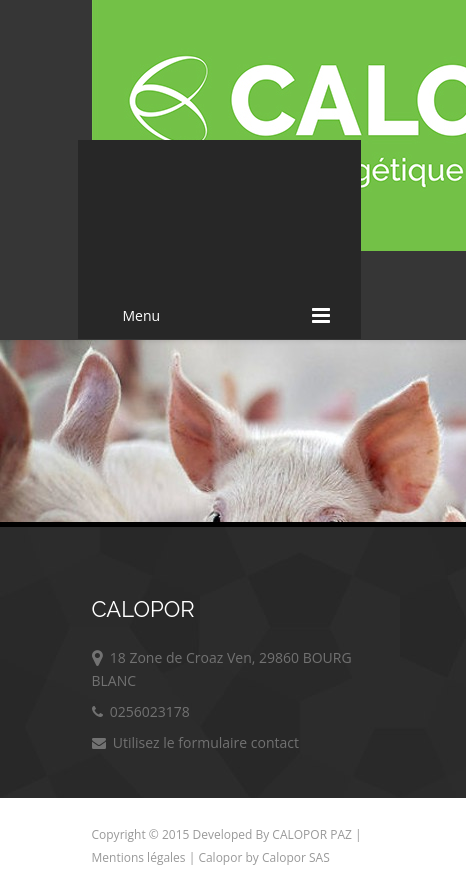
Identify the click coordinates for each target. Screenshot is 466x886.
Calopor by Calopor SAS (263, 857)
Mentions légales (139, 857)
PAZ (341, 834)
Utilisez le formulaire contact (206, 742)
